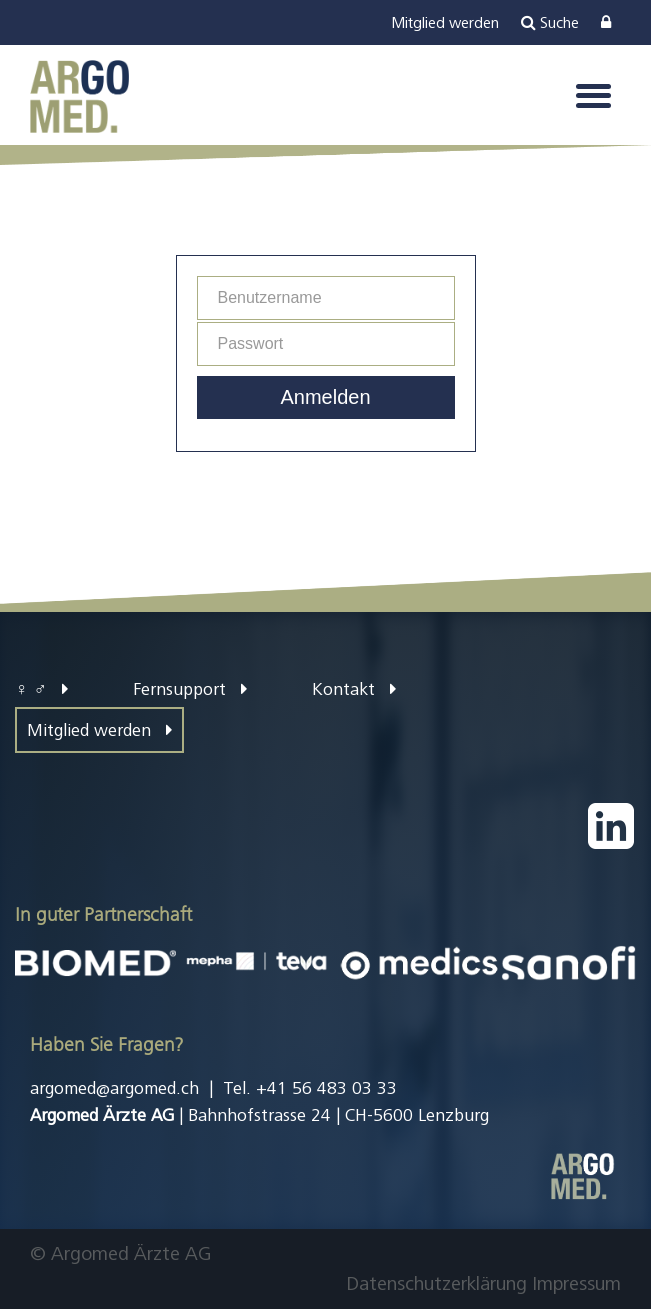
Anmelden (325, 397)
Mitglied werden (99, 730)
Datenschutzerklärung (436, 1283)
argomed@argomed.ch (114, 1088)
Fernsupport (190, 689)
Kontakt (354, 689)
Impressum (576, 1283)
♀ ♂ (41, 689)
